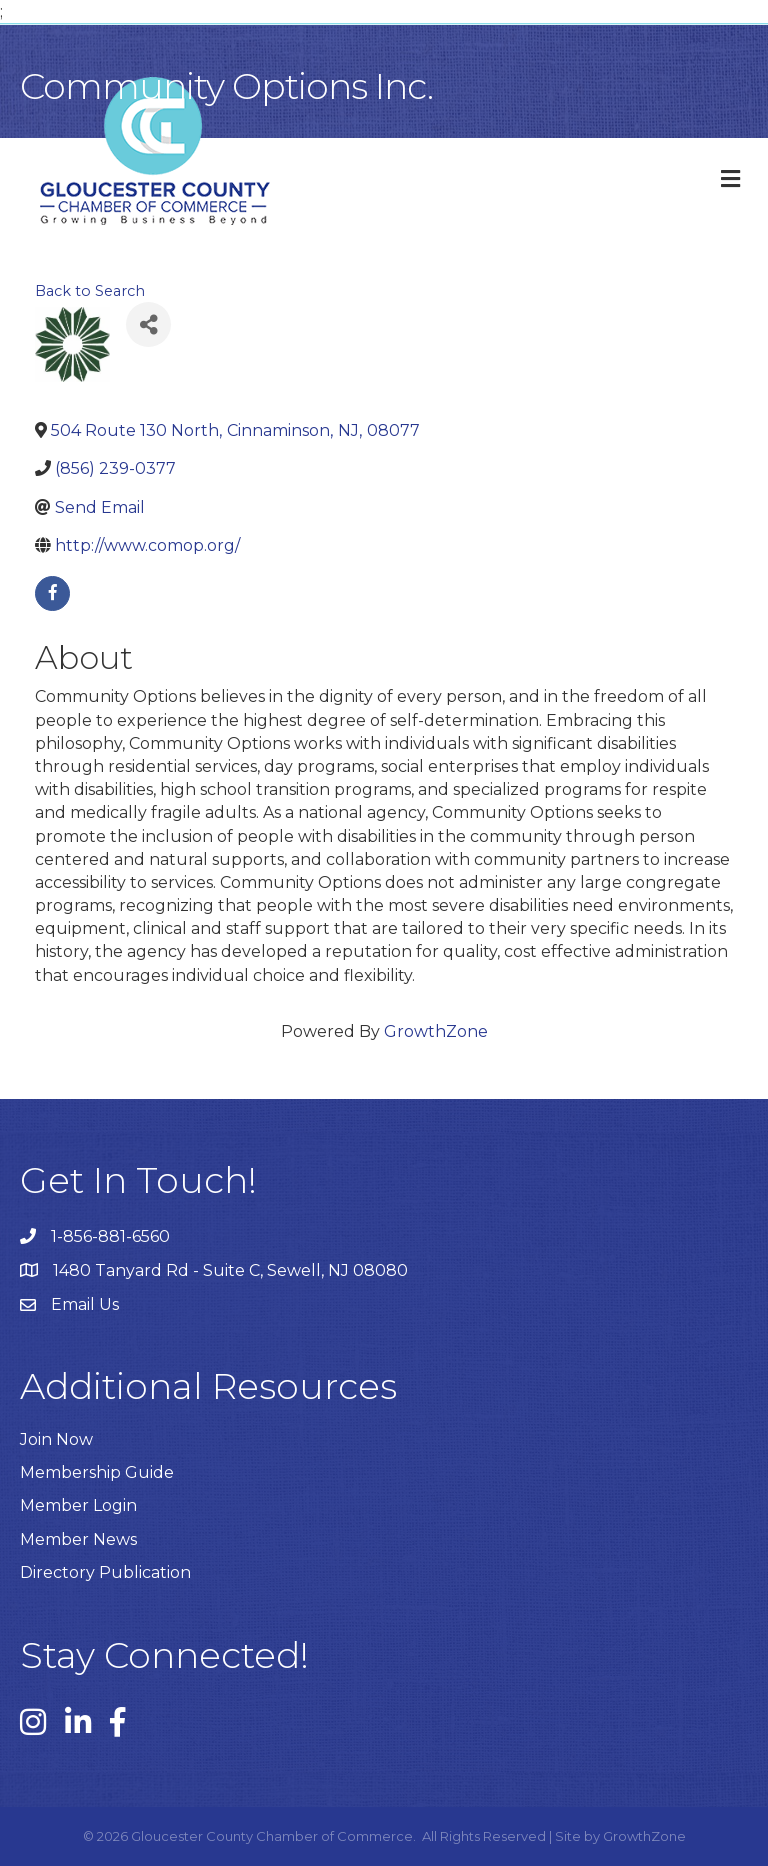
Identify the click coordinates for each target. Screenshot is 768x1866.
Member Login (78, 1505)
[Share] (148, 324)
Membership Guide (97, 1472)
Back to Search (90, 291)
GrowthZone (436, 1031)
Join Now (56, 1439)
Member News (78, 1539)
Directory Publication (105, 1572)
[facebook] (52, 593)
